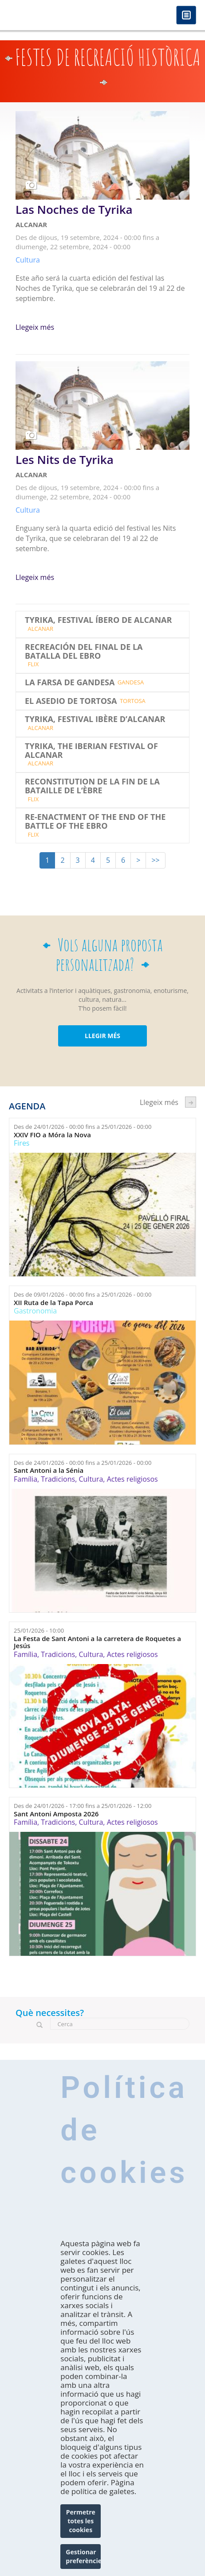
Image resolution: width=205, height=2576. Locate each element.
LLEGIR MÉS (102, 1035)
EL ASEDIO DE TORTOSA (71, 701)
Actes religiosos (132, 1479)
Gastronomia (35, 1311)
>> (155, 860)
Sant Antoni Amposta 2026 (56, 1814)
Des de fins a (82, 1127)
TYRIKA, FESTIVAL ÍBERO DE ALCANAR (98, 620)
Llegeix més (35, 327)
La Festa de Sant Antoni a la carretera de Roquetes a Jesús (97, 1642)
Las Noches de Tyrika (74, 209)
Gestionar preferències (83, 2556)
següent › (190, 1102)
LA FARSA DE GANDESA (69, 682)
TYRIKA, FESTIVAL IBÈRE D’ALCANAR (95, 719)
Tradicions (58, 1479)
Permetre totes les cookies (80, 2521)
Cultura (91, 1479)
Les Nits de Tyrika (65, 459)
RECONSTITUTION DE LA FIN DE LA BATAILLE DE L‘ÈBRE (92, 786)
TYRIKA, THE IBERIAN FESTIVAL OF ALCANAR (91, 751)
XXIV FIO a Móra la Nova (52, 1135)
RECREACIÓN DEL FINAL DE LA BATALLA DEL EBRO (84, 651)
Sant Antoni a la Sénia (48, 1470)
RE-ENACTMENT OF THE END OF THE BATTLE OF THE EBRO (95, 821)
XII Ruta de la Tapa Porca (53, 1302)
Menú (186, 16)
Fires (21, 1143)
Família (25, 1479)
